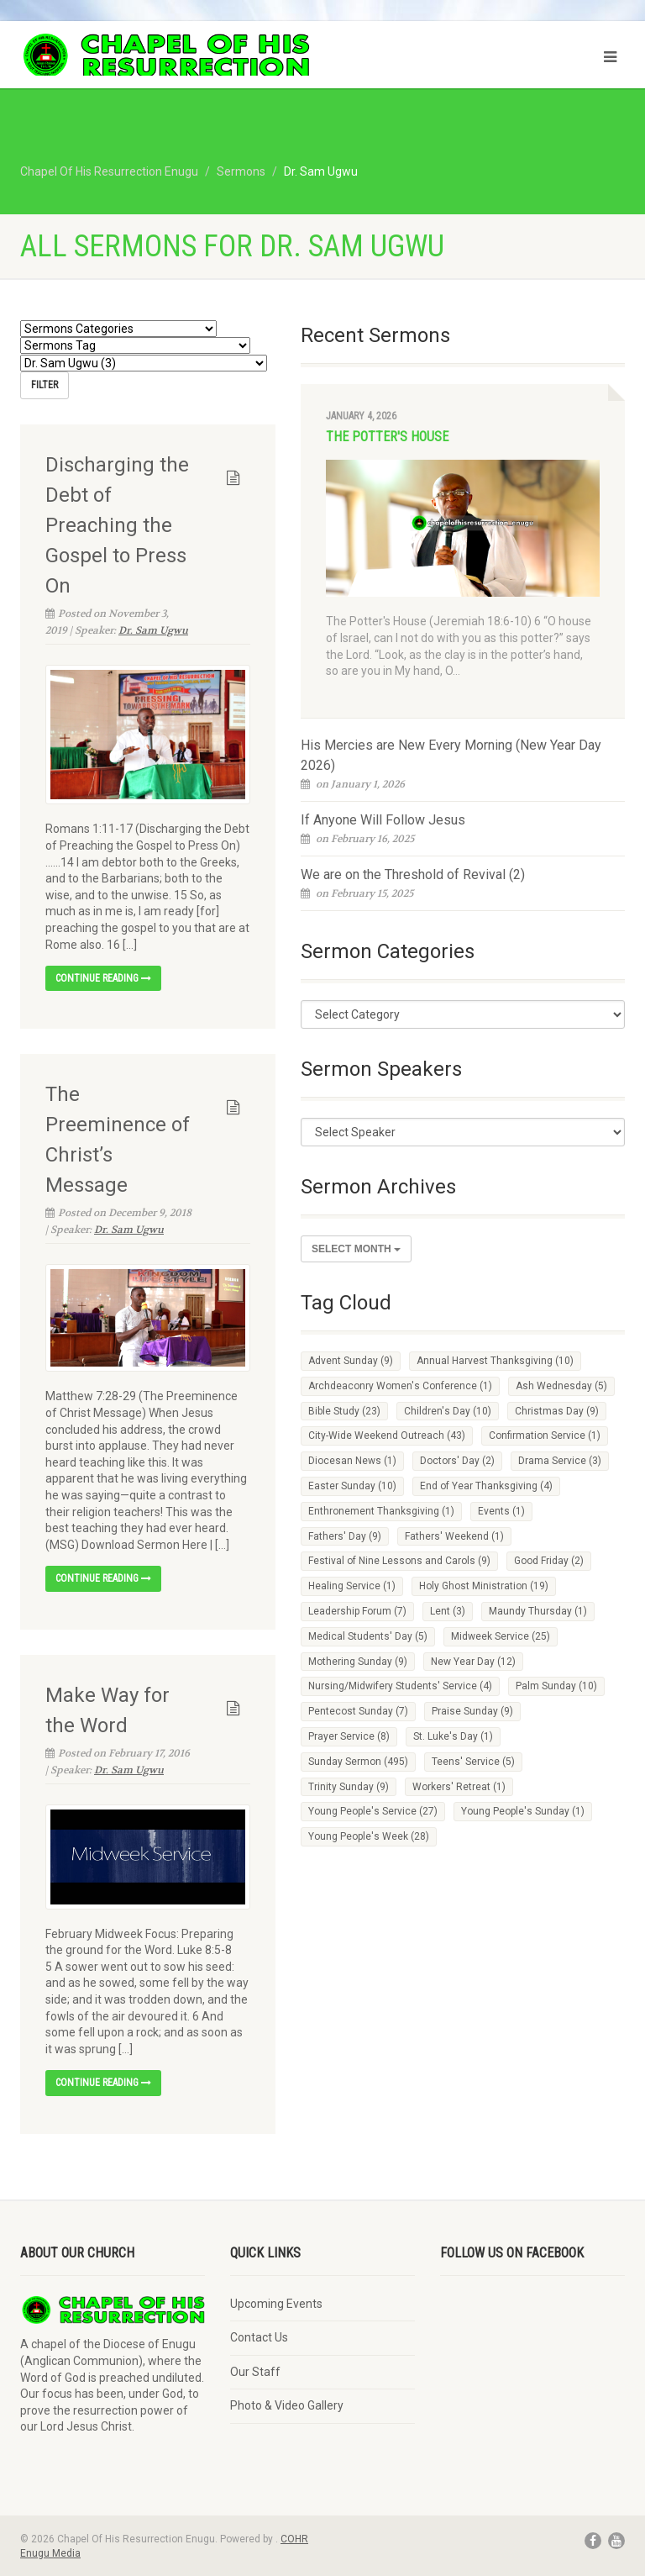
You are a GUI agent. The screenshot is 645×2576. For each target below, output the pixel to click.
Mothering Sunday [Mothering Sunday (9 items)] (357, 1661)
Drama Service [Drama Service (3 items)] (559, 1461)
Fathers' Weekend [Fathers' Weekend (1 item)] (454, 1536)
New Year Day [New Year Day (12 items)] (473, 1661)
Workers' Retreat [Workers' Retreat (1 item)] (459, 1787)
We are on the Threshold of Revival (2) (413, 874)
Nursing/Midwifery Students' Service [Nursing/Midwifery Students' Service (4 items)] (400, 1686)
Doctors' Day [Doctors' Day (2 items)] (457, 1461)
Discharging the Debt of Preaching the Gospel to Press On (117, 523)
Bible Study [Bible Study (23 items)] (344, 1411)
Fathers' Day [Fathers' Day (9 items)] (344, 1536)
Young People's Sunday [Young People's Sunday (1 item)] (523, 1811)
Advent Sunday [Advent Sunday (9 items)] (350, 1361)
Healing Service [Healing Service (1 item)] (352, 1586)
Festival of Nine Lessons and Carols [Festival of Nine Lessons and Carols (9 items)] (399, 1561)
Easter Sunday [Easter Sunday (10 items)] (352, 1486)
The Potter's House (387, 437)
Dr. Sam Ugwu (153, 628)
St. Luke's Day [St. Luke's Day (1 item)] (453, 1736)
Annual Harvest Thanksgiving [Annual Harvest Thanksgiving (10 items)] (495, 1361)
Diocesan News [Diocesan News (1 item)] (352, 1461)
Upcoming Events (276, 2302)
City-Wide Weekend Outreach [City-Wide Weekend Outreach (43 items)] (386, 1435)
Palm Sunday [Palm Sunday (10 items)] (556, 1686)
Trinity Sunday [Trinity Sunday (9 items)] (348, 1787)
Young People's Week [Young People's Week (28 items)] (368, 1836)
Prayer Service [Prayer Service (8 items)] (349, 1736)
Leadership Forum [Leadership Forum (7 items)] (357, 1611)
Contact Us (259, 2336)
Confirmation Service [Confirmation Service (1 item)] (544, 1435)
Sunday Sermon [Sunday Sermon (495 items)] (358, 1761)
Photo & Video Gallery (286, 2404)
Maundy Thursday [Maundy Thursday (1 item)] (538, 1611)
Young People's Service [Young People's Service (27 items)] (373, 1811)
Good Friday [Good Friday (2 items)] (549, 1561)
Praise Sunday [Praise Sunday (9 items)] (472, 1711)
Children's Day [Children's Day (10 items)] (447, 1411)
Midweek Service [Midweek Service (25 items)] (500, 1636)
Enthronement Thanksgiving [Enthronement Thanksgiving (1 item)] (381, 1511)
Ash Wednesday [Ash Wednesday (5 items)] (561, 1386)
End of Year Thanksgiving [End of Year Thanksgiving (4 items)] (486, 1486)
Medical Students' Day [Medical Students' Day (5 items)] (367, 1636)
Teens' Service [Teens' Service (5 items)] (473, 1761)
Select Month (356, 1249)
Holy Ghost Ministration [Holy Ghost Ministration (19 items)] (483, 1586)
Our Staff (255, 2370)
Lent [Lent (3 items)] (447, 1611)
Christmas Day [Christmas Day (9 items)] (557, 1411)
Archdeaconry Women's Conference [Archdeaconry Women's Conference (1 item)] (400, 1386)
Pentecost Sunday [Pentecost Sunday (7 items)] (358, 1711)
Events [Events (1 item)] (501, 1511)
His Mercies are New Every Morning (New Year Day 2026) (451, 755)
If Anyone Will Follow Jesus (383, 820)
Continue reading (103, 977)
